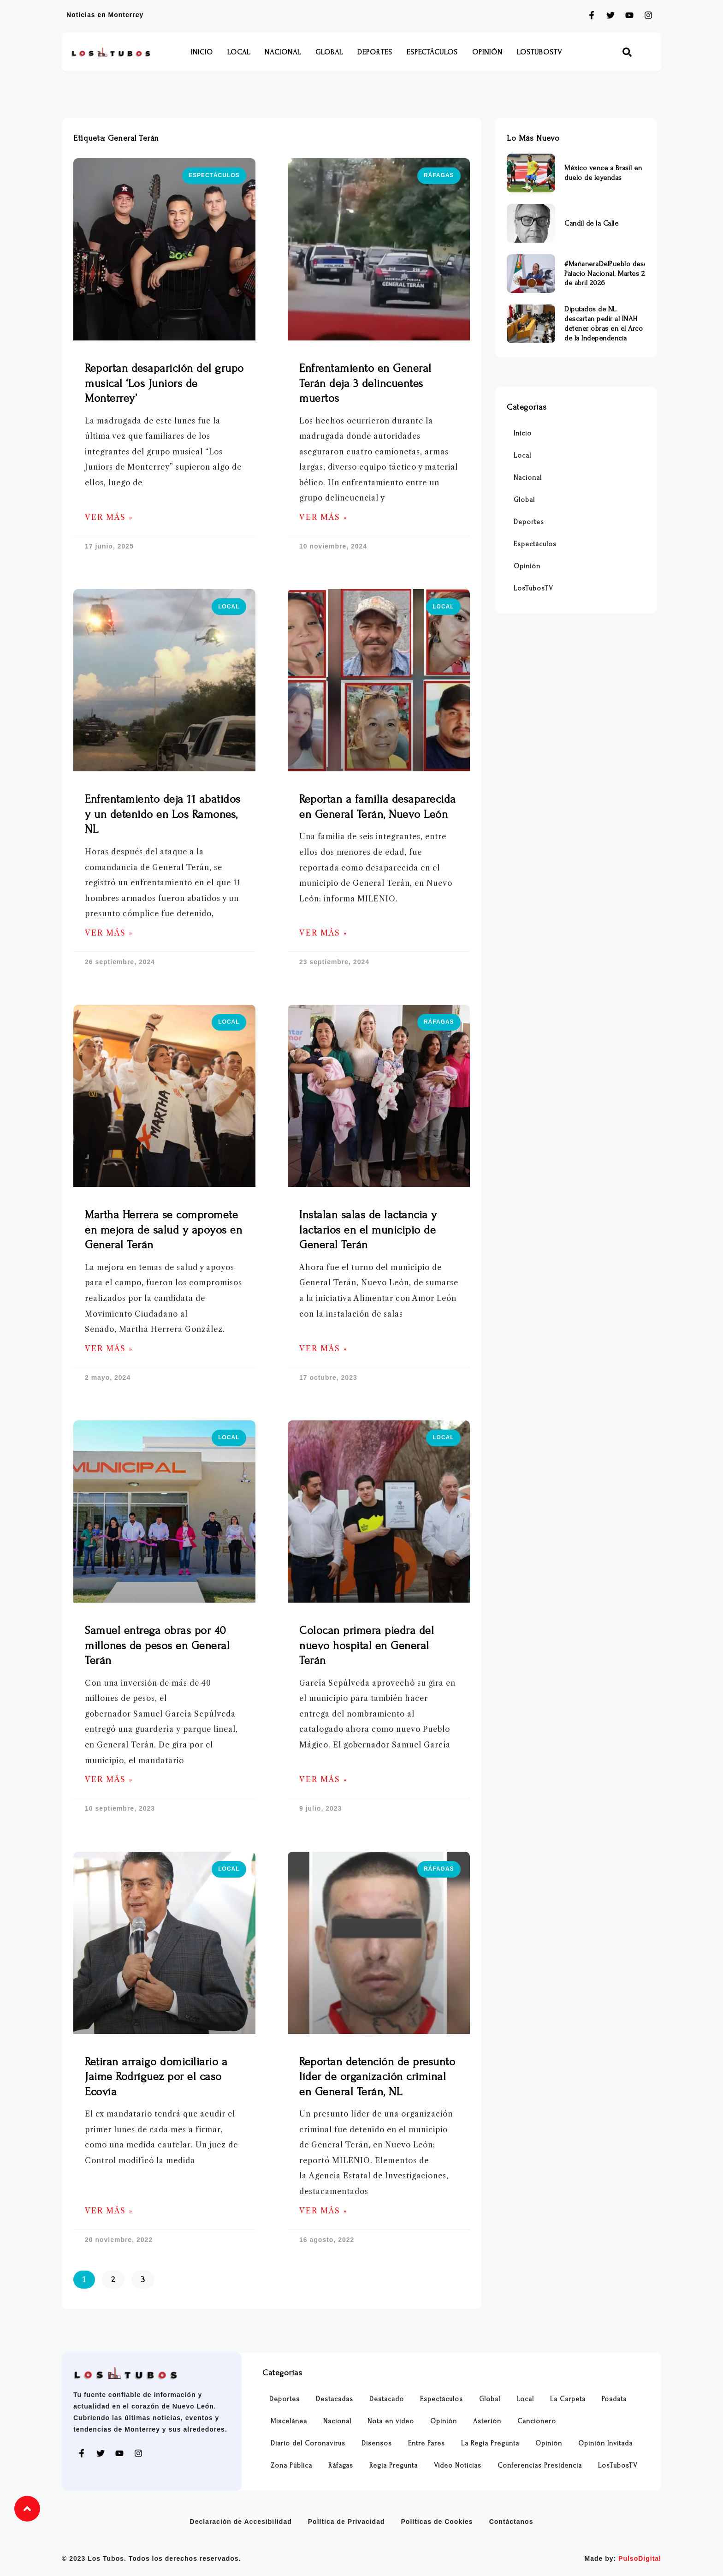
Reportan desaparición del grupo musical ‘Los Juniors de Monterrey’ (164, 383)
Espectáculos (432, 52)
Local (238, 52)
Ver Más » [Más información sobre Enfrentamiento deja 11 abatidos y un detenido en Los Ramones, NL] (109, 933)
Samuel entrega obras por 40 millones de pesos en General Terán (157, 1645)
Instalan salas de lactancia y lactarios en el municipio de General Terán (368, 1230)
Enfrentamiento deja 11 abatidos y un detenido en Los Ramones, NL (163, 814)
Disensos (377, 2443)
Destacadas (334, 2399)
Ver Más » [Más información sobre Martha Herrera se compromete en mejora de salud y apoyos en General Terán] (109, 1348)
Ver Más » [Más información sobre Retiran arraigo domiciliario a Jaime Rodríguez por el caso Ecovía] (109, 2210)
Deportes (374, 52)
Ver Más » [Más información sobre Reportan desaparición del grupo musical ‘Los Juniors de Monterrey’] (109, 517)
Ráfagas (340, 2465)
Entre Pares (426, 2443)
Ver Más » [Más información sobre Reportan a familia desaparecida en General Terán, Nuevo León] (323, 933)
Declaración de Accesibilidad (241, 2521)
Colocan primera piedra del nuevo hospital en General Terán (366, 1645)
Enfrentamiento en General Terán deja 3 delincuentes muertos (365, 383)
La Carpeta (568, 2399)
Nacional (283, 52)
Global (329, 52)
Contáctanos (511, 2521)
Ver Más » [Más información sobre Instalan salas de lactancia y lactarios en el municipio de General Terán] (323, 1348)
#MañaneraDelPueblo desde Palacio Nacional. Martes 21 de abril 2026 (608, 273)
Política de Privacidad (346, 2521)
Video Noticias (457, 2465)
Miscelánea (289, 2421)
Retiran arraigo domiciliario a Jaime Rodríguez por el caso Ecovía (156, 2077)
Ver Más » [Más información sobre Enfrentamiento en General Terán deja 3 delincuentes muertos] (323, 517)
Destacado (386, 2399)
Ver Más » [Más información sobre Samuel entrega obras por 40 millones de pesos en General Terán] (109, 1779)
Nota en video (390, 2421)
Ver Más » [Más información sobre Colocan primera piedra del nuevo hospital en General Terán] (323, 1779)
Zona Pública (291, 2465)
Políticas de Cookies (437, 2521)
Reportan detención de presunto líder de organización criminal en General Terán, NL (377, 2077)
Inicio (202, 52)
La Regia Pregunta (490, 2443)
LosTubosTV (539, 52)
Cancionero (536, 2421)
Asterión (487, 2421)
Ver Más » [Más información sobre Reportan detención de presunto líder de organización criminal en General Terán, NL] (323, 2210)
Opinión (487, 52)
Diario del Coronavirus (308, 2443)
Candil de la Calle (591, 223)
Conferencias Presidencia (540, 2465)
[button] (627, 52)
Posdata (614, 2399)
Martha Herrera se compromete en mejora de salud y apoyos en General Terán (163, 1230)
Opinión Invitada (605, 2443)
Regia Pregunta (393, 2465)
